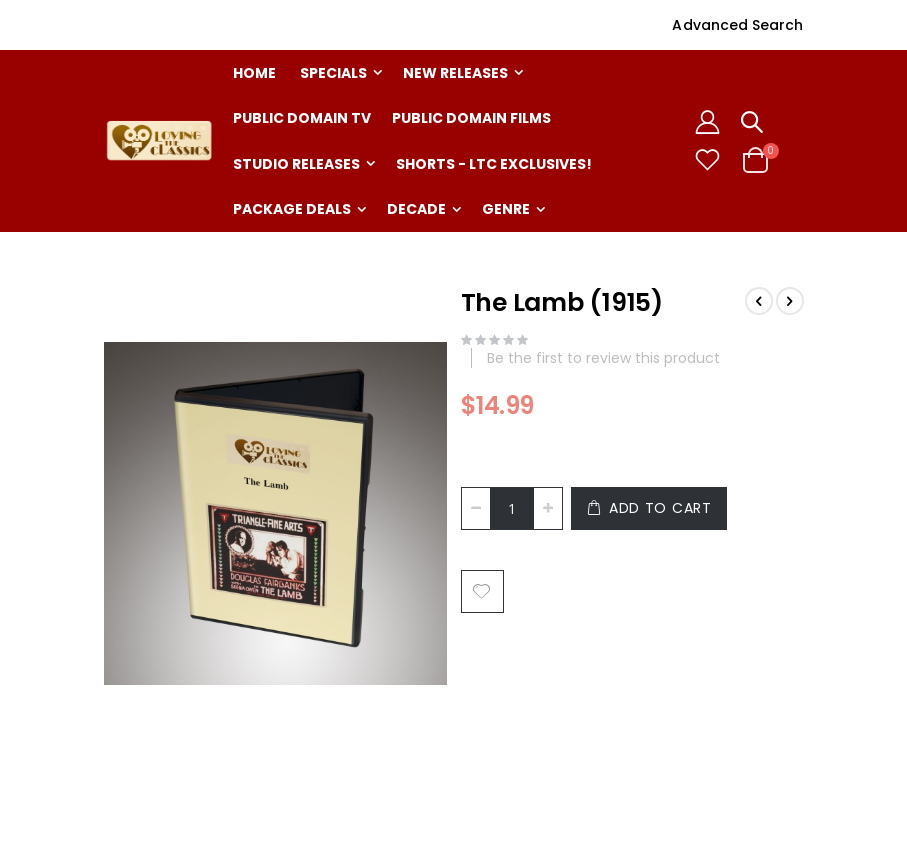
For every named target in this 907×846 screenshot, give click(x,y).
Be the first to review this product (603, 358)
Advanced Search (737, 25)
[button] (707, 160)
